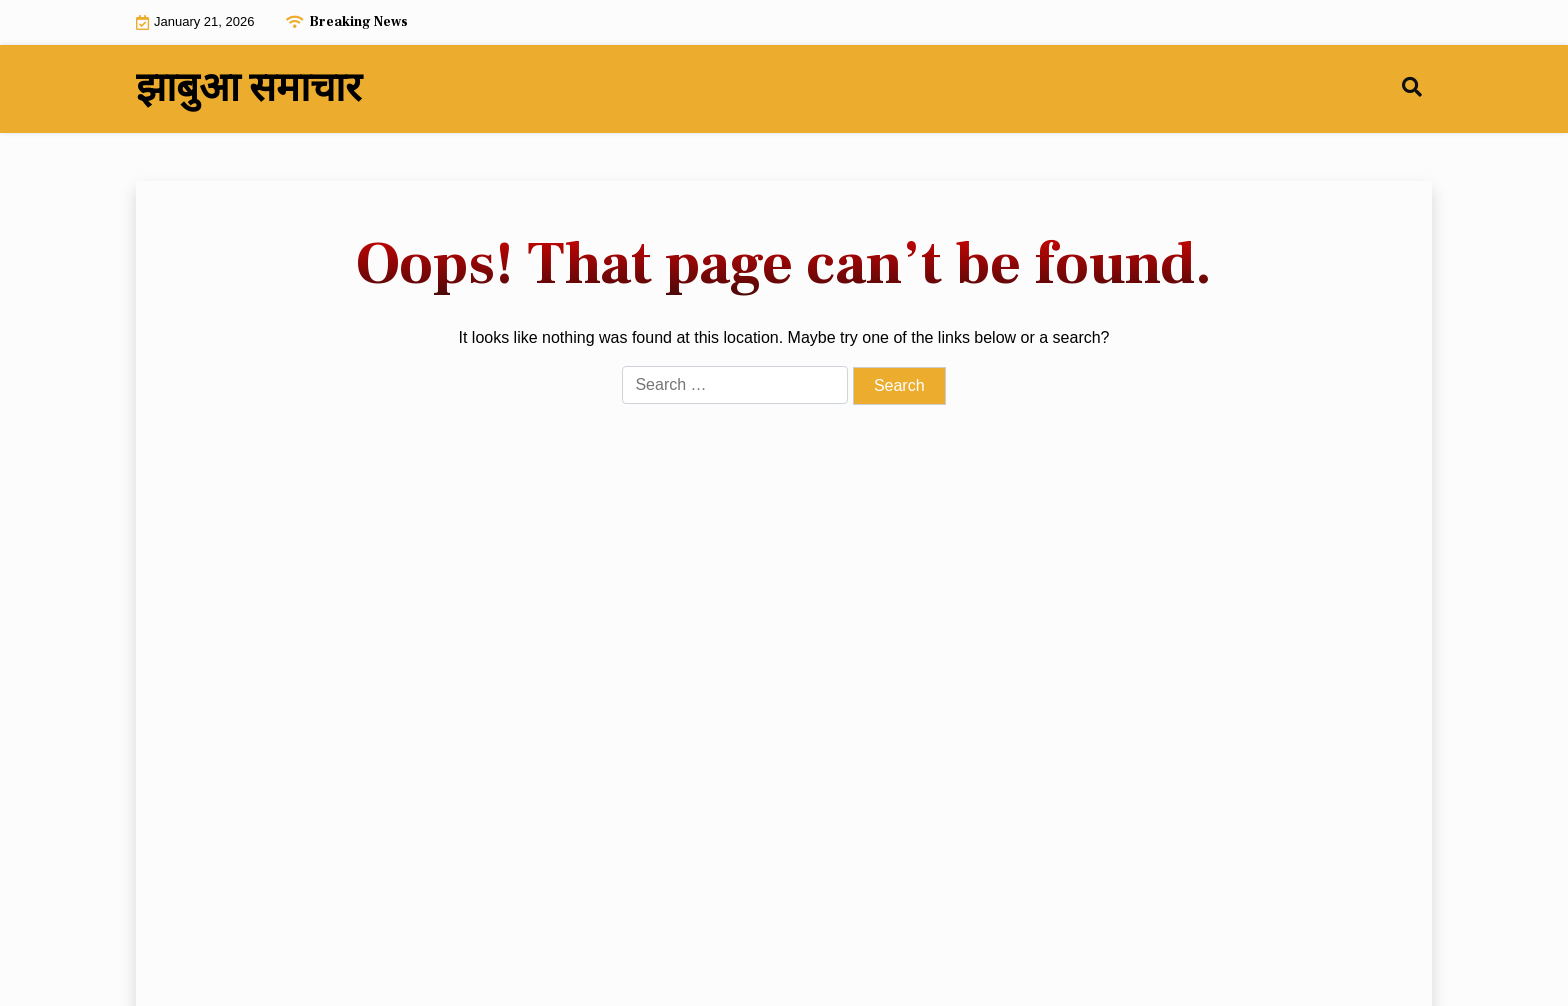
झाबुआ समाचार (248, 89)
